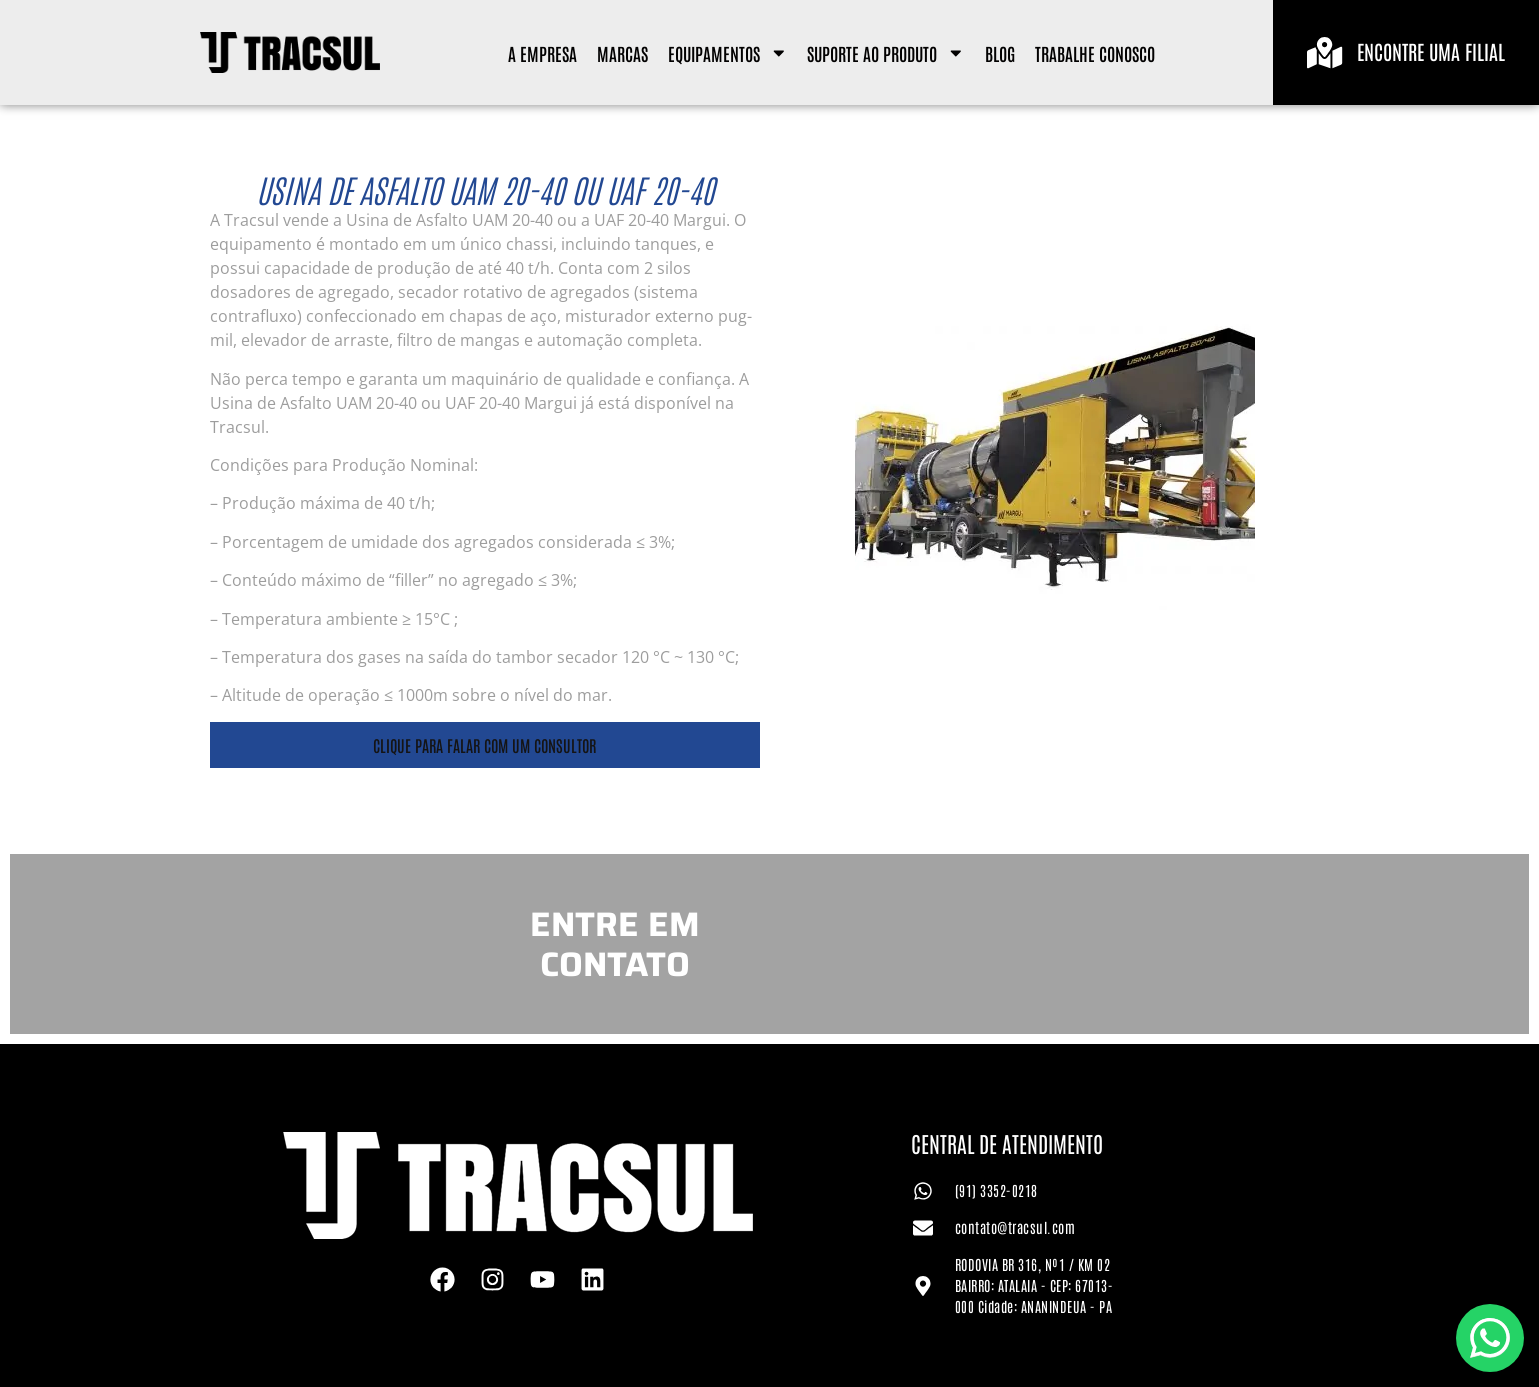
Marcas (622, 53)
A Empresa (542, 53)
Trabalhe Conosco (1095, 53)
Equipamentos (728, 53)
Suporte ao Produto (886, 53)
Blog (1000, 53)
